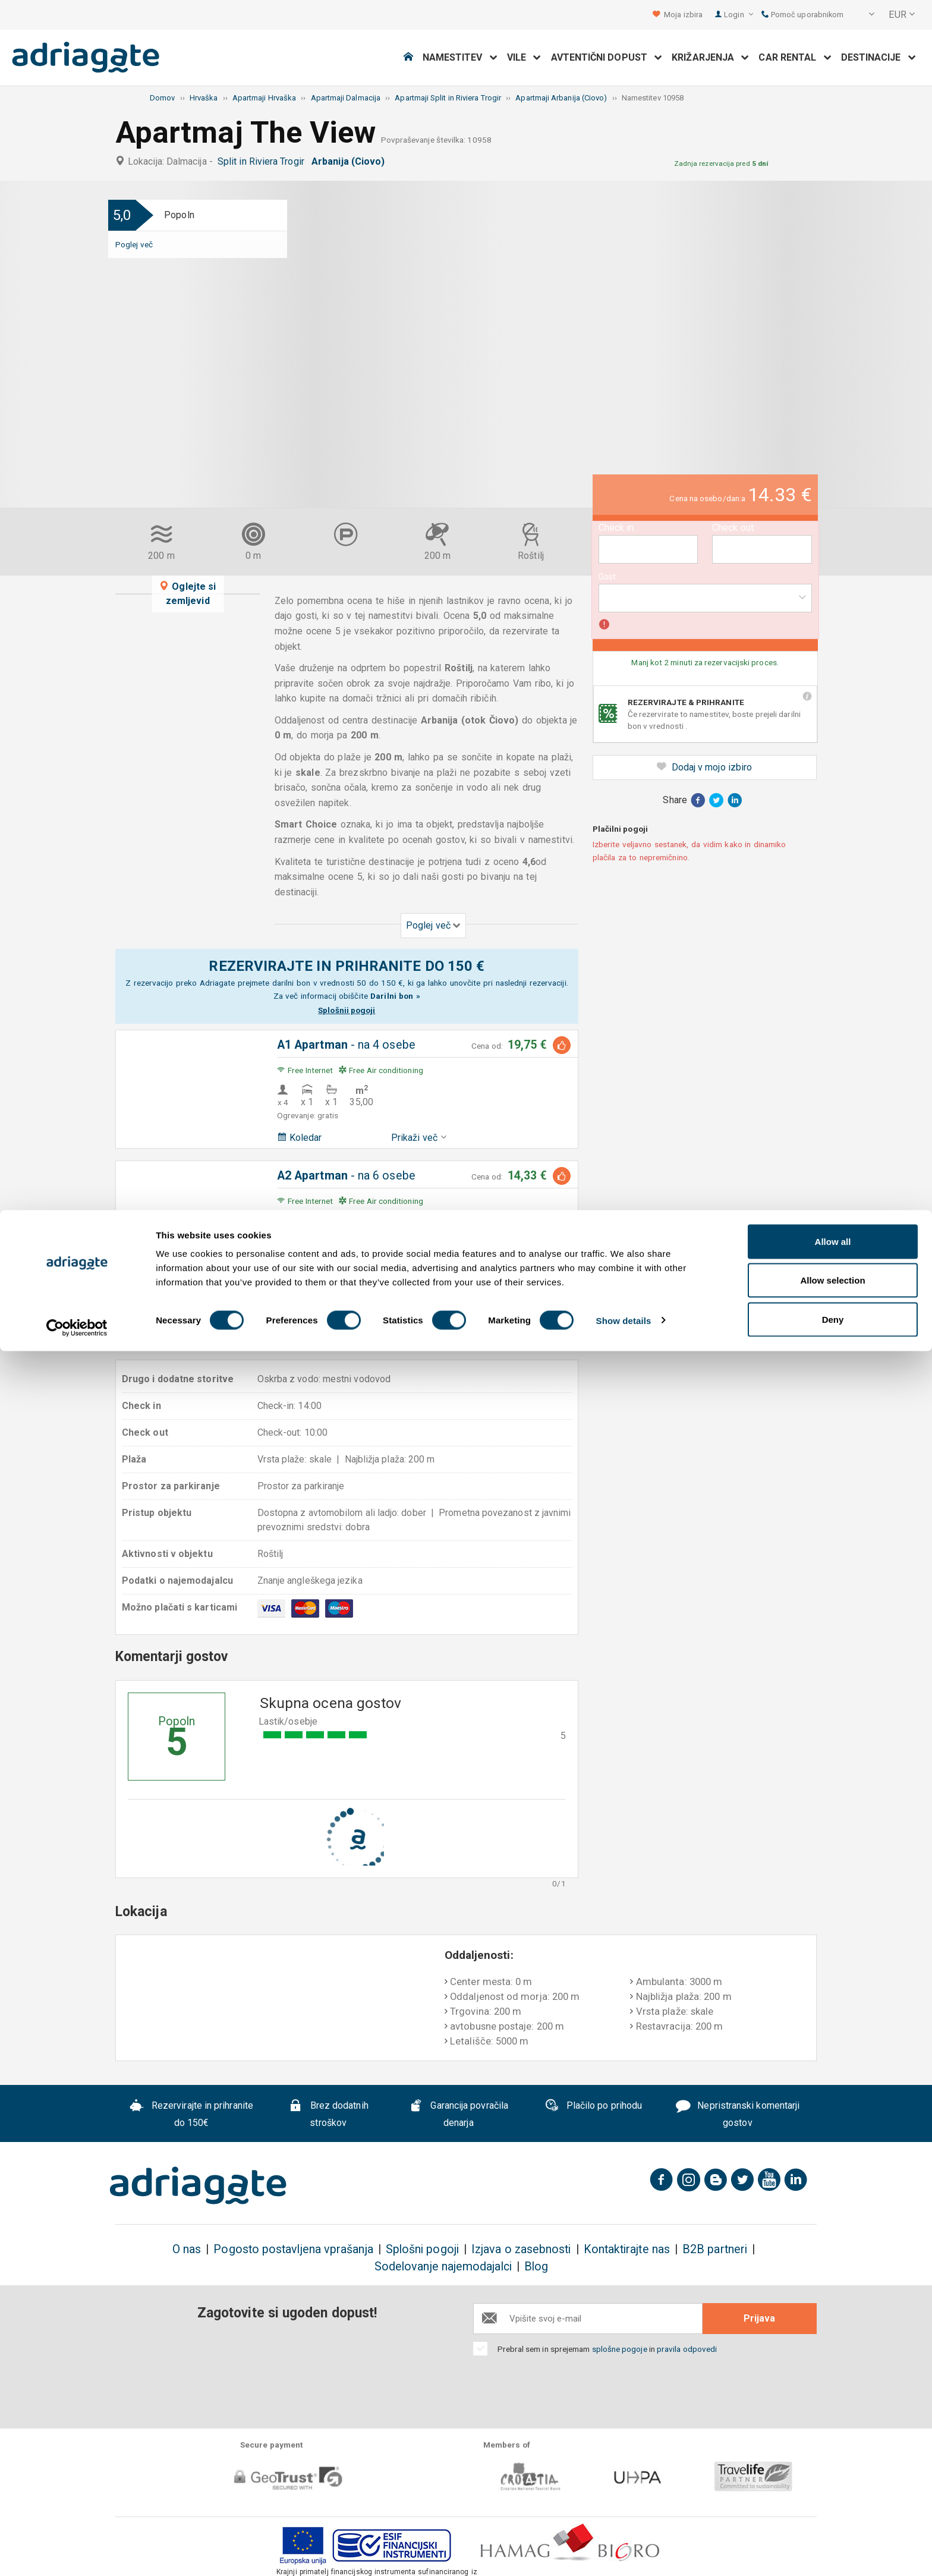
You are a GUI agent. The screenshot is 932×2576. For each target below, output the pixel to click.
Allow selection (832, 2505)
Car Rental (794, 57)
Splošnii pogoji (346, 1010)
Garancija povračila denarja (458, 2114)
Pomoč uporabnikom (802, 14)
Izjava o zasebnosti (521, 2249)
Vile (524, 57)
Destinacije (878, 57)
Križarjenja (710, 57)
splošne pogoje (619, 2349)
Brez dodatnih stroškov (328, 2114)
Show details (623, 2545)
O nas (186, 2249)
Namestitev (460, 57)
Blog (536, 2266)
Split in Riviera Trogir (263, 161)
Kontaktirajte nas (627, 2249)
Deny (833, 2544)
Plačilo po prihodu (593, 2107)
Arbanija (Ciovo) (350, 161)
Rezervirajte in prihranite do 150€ (191, 2114)
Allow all (833, 2466)
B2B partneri (714, 2249)
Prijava (759, 2318)
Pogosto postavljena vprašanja (293, 2249)
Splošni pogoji (422, 2249)
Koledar (299, 1137)
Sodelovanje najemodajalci (443, 2266)
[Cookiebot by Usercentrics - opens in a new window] (77, 2553)
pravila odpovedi (687, 2349)
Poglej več (134, 244)
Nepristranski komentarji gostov (738, 2114)
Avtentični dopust (607, 57)
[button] (863, 15)
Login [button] (738, 14)
